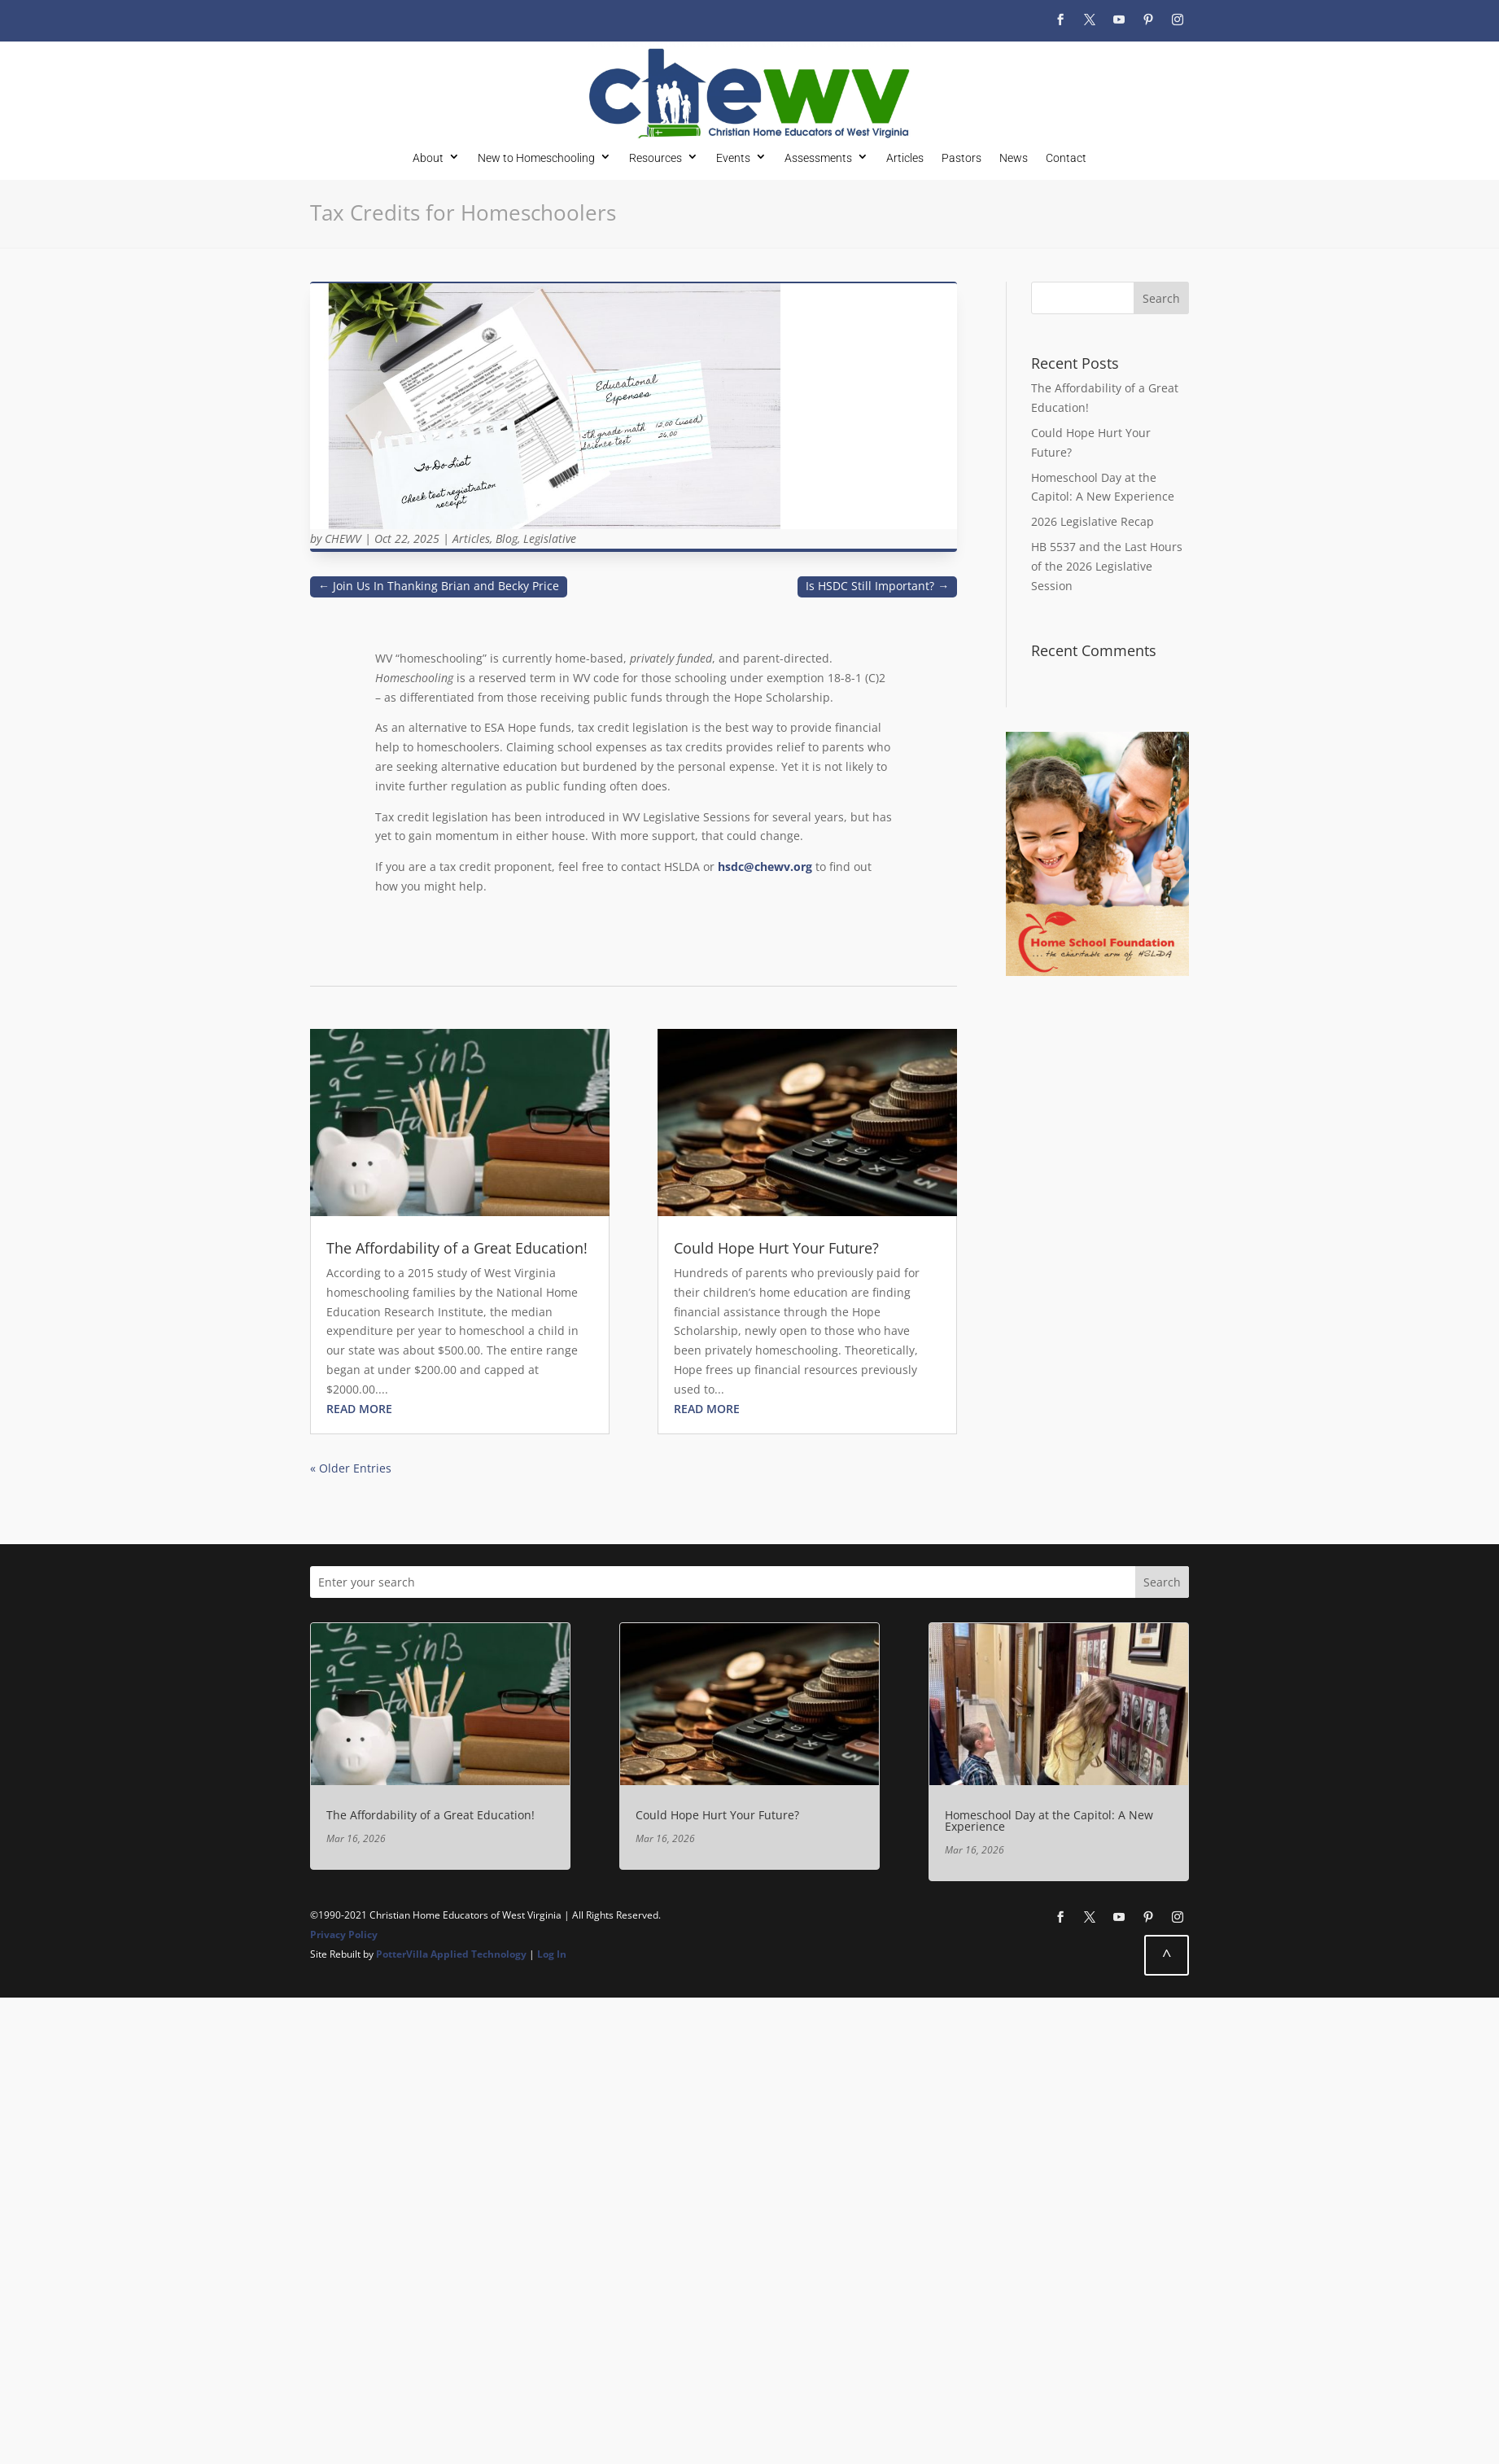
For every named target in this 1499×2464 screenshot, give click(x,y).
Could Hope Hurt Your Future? (776, 1248)
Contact (1066, 157)
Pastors (961, 157)
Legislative (549, 538)
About (428, 157)
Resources (655, 157)
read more (359, 1408)
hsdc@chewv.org (765, 866)
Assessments (818, 157)
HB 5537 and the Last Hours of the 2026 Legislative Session (1106, 566)
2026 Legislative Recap (1092, 521)
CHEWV (343, 538)
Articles (905, 157)
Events (733, 157)
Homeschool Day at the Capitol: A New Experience (1049, 1820)
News (1013, 157)
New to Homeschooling (536, 157)
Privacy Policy (344, 1934)
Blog (507, 538)
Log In (551, 1954)
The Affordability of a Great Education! (457, 1248)
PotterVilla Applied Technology (451, 1954)
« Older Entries (350, 1468)
